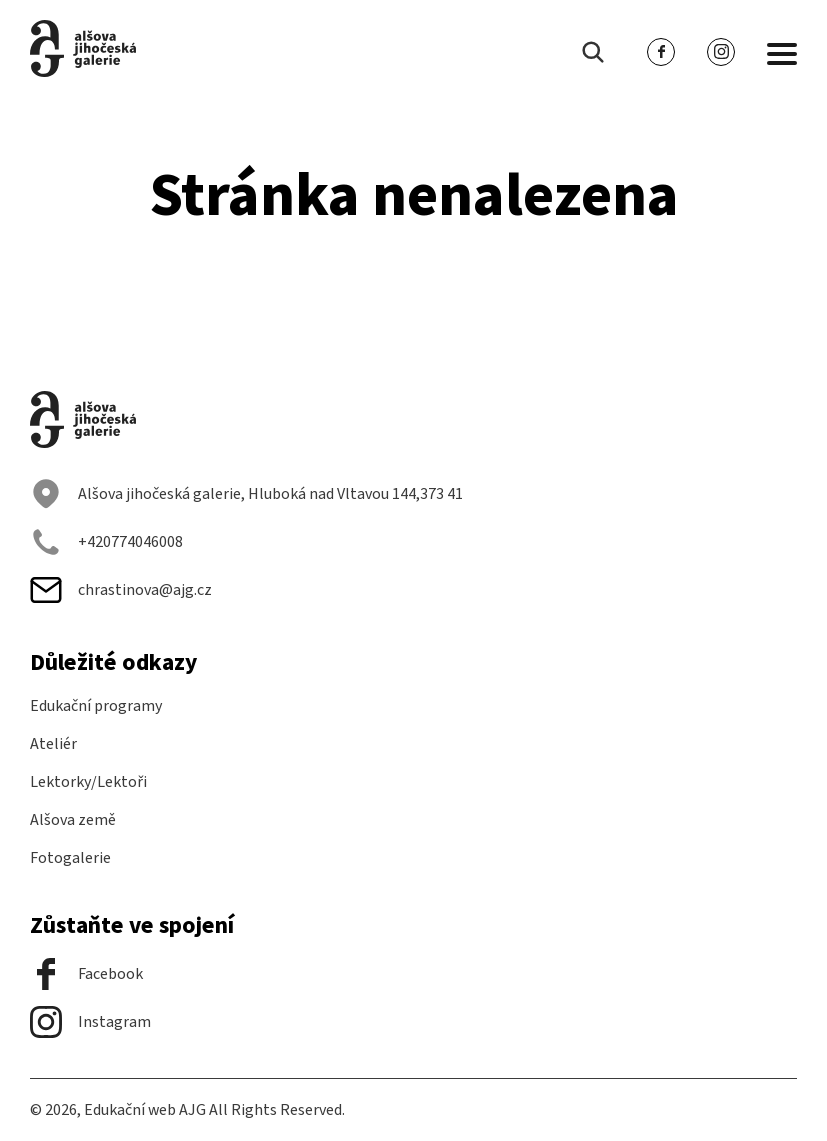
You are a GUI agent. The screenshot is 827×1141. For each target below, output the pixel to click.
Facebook (86, 974)
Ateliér (53, 744)
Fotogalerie (70, 858)
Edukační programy (96, 706)
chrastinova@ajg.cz (121, 590)
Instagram (90, 1022)
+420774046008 (106, 542)
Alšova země (73, 820)
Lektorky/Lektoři (88, 782)
